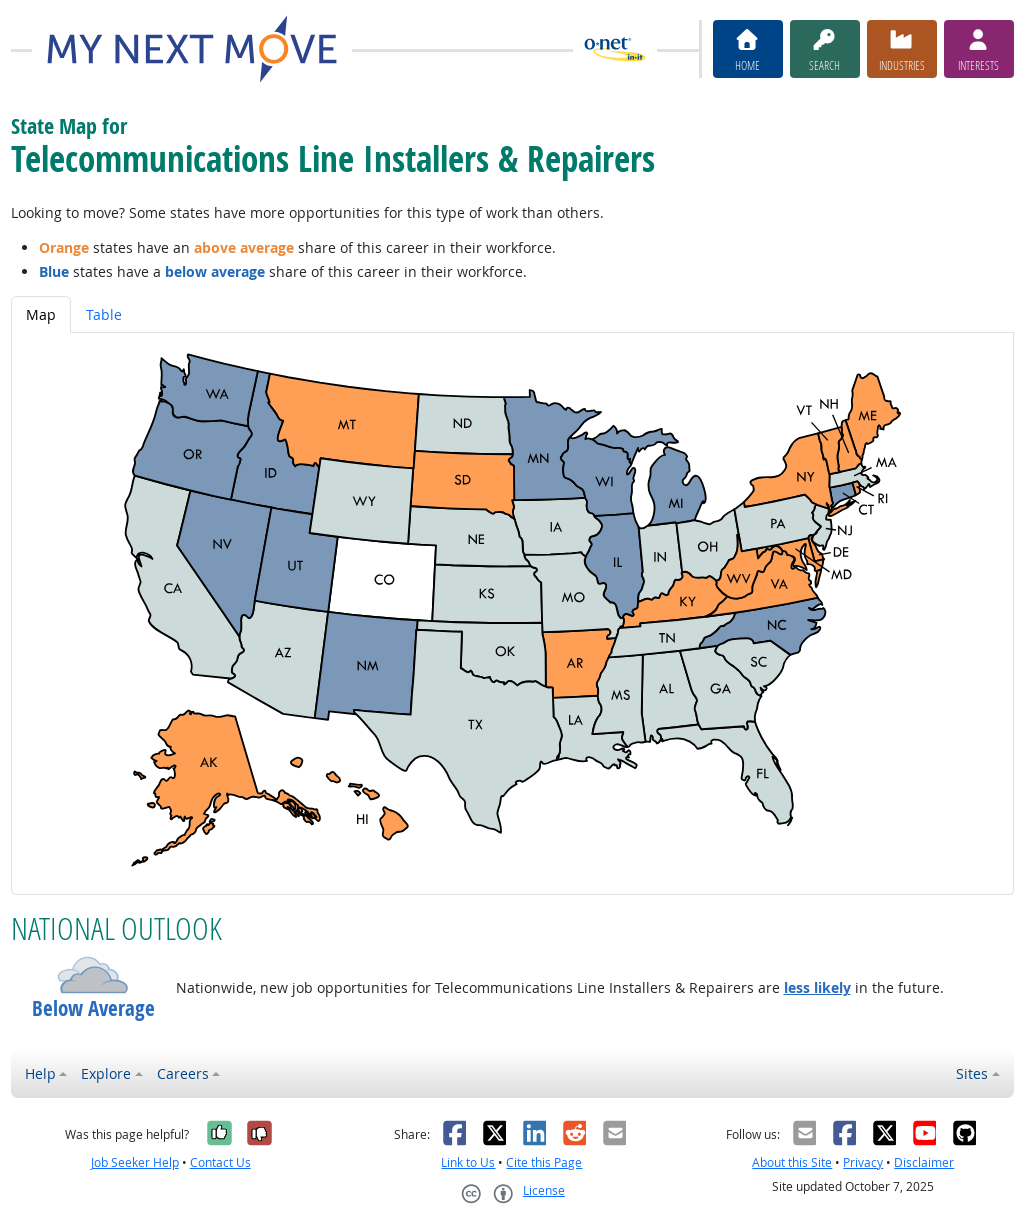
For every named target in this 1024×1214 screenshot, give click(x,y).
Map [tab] (41, 314)
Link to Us (468, 1162)
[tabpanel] (512, 613)
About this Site (792, 1162)
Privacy (863, 1162)
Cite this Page (544, 1162)
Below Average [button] (93, 1008)
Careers (183, 1073)
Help (40, 1073)
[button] (93, 975)
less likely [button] (817, 987)
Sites (972, 1073)
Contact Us (220, 1162)
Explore (106, 1073)
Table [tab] (104, 314)
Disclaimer (924, 1162)
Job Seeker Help (135, 1162)
